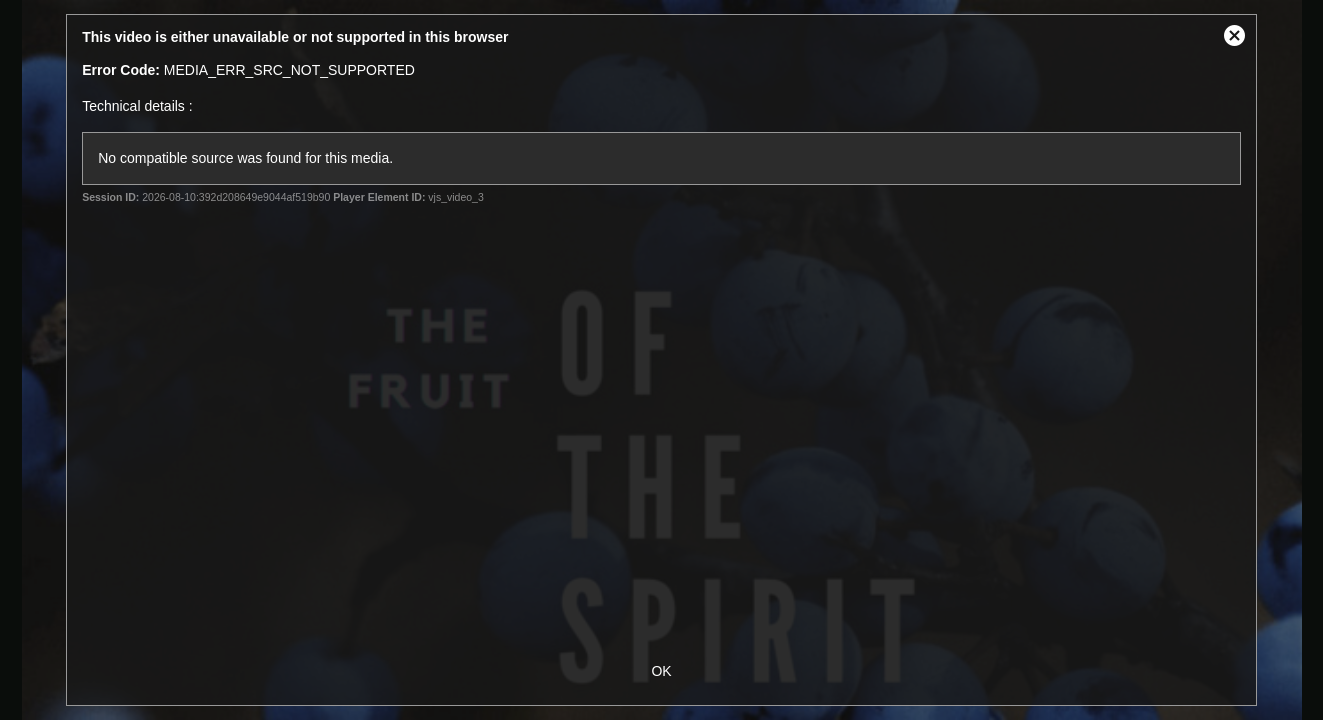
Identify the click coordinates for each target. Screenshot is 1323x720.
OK (661, 671)
